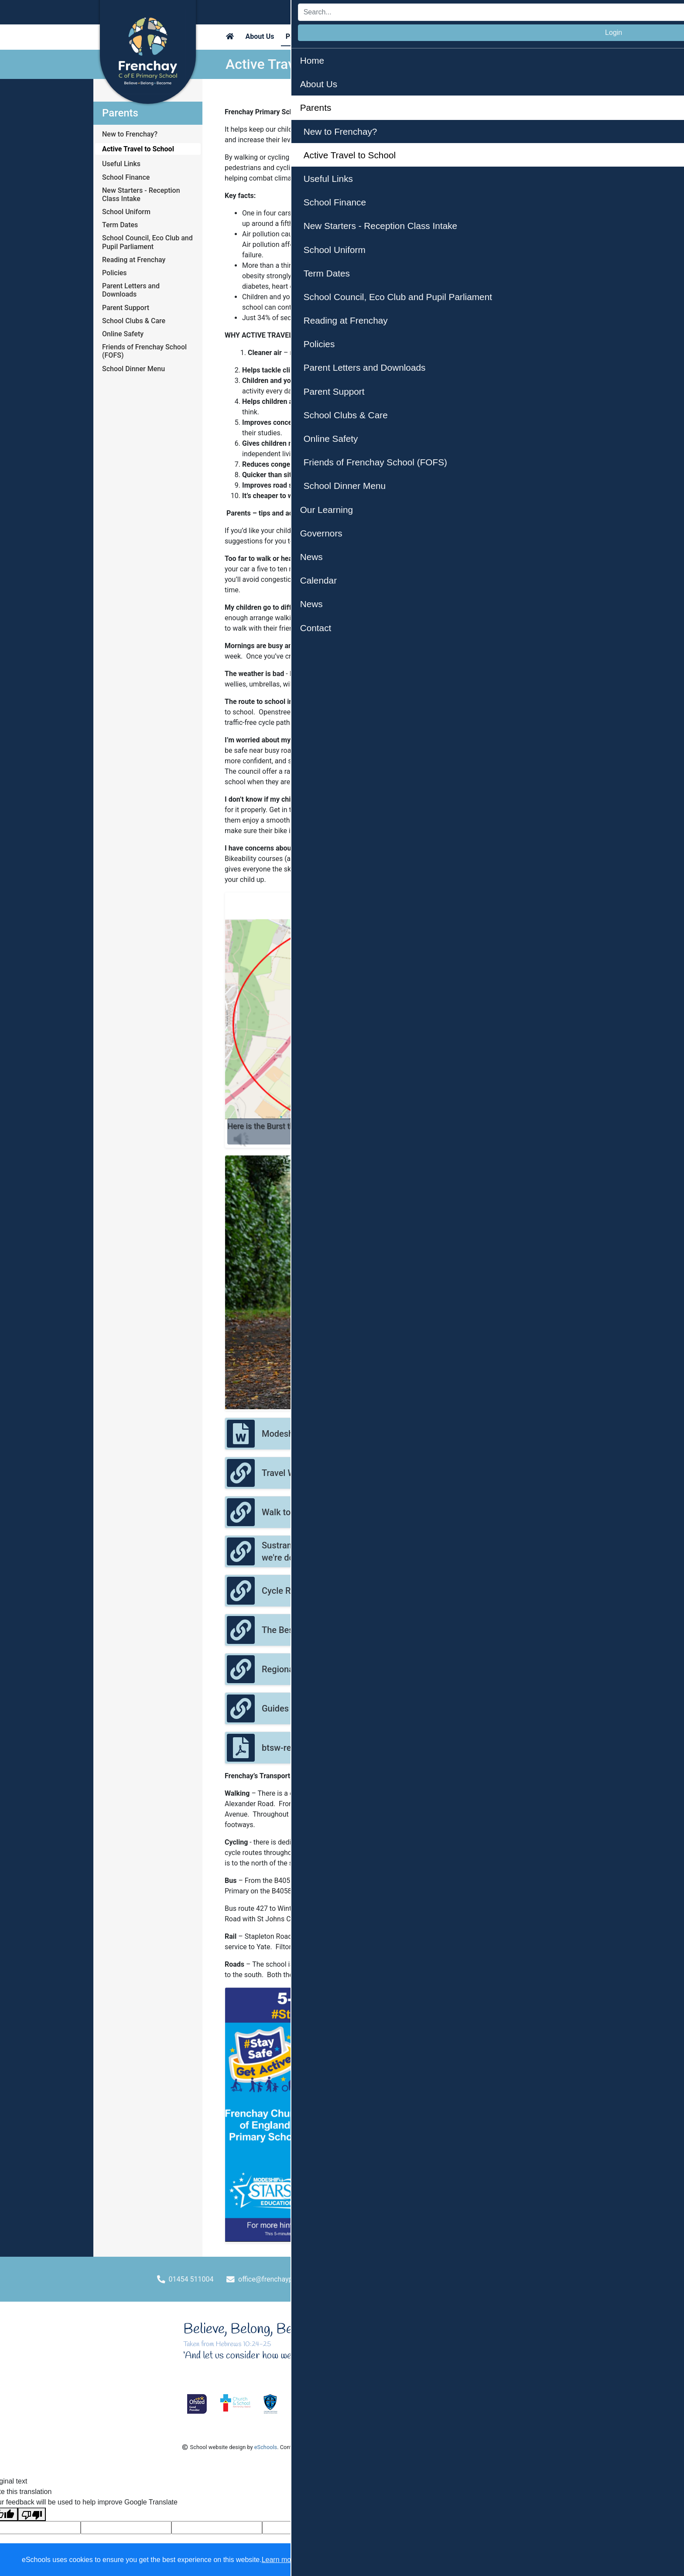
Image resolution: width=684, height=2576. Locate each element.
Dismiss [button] (507, 2560)
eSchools (265, 2447)
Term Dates (120, 225)
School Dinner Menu (133, 369)
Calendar (433, 36)
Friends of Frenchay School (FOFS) (144, 351)
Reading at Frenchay (133, 260)
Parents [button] (298, 36)
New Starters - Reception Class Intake (141, 194)
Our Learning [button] (341, 36)
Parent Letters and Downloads (131, 290)
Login (569, 12)
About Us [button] (260, 36)
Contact (500, 36)
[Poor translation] (32, 2514)
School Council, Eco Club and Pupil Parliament (147, 242)
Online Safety (123, 334)
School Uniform (126, 212)
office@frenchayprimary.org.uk (285, 2279)
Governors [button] (389, 36)
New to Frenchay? (129, 134)
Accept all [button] (627, 2560)
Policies (114, 273)
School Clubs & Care (133, 321)
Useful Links (121, 164)
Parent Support (125, 308)
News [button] (467, 36)
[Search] (478, 12)
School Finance (126, 177)
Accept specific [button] (557, 2560)
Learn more (280, 2559)
